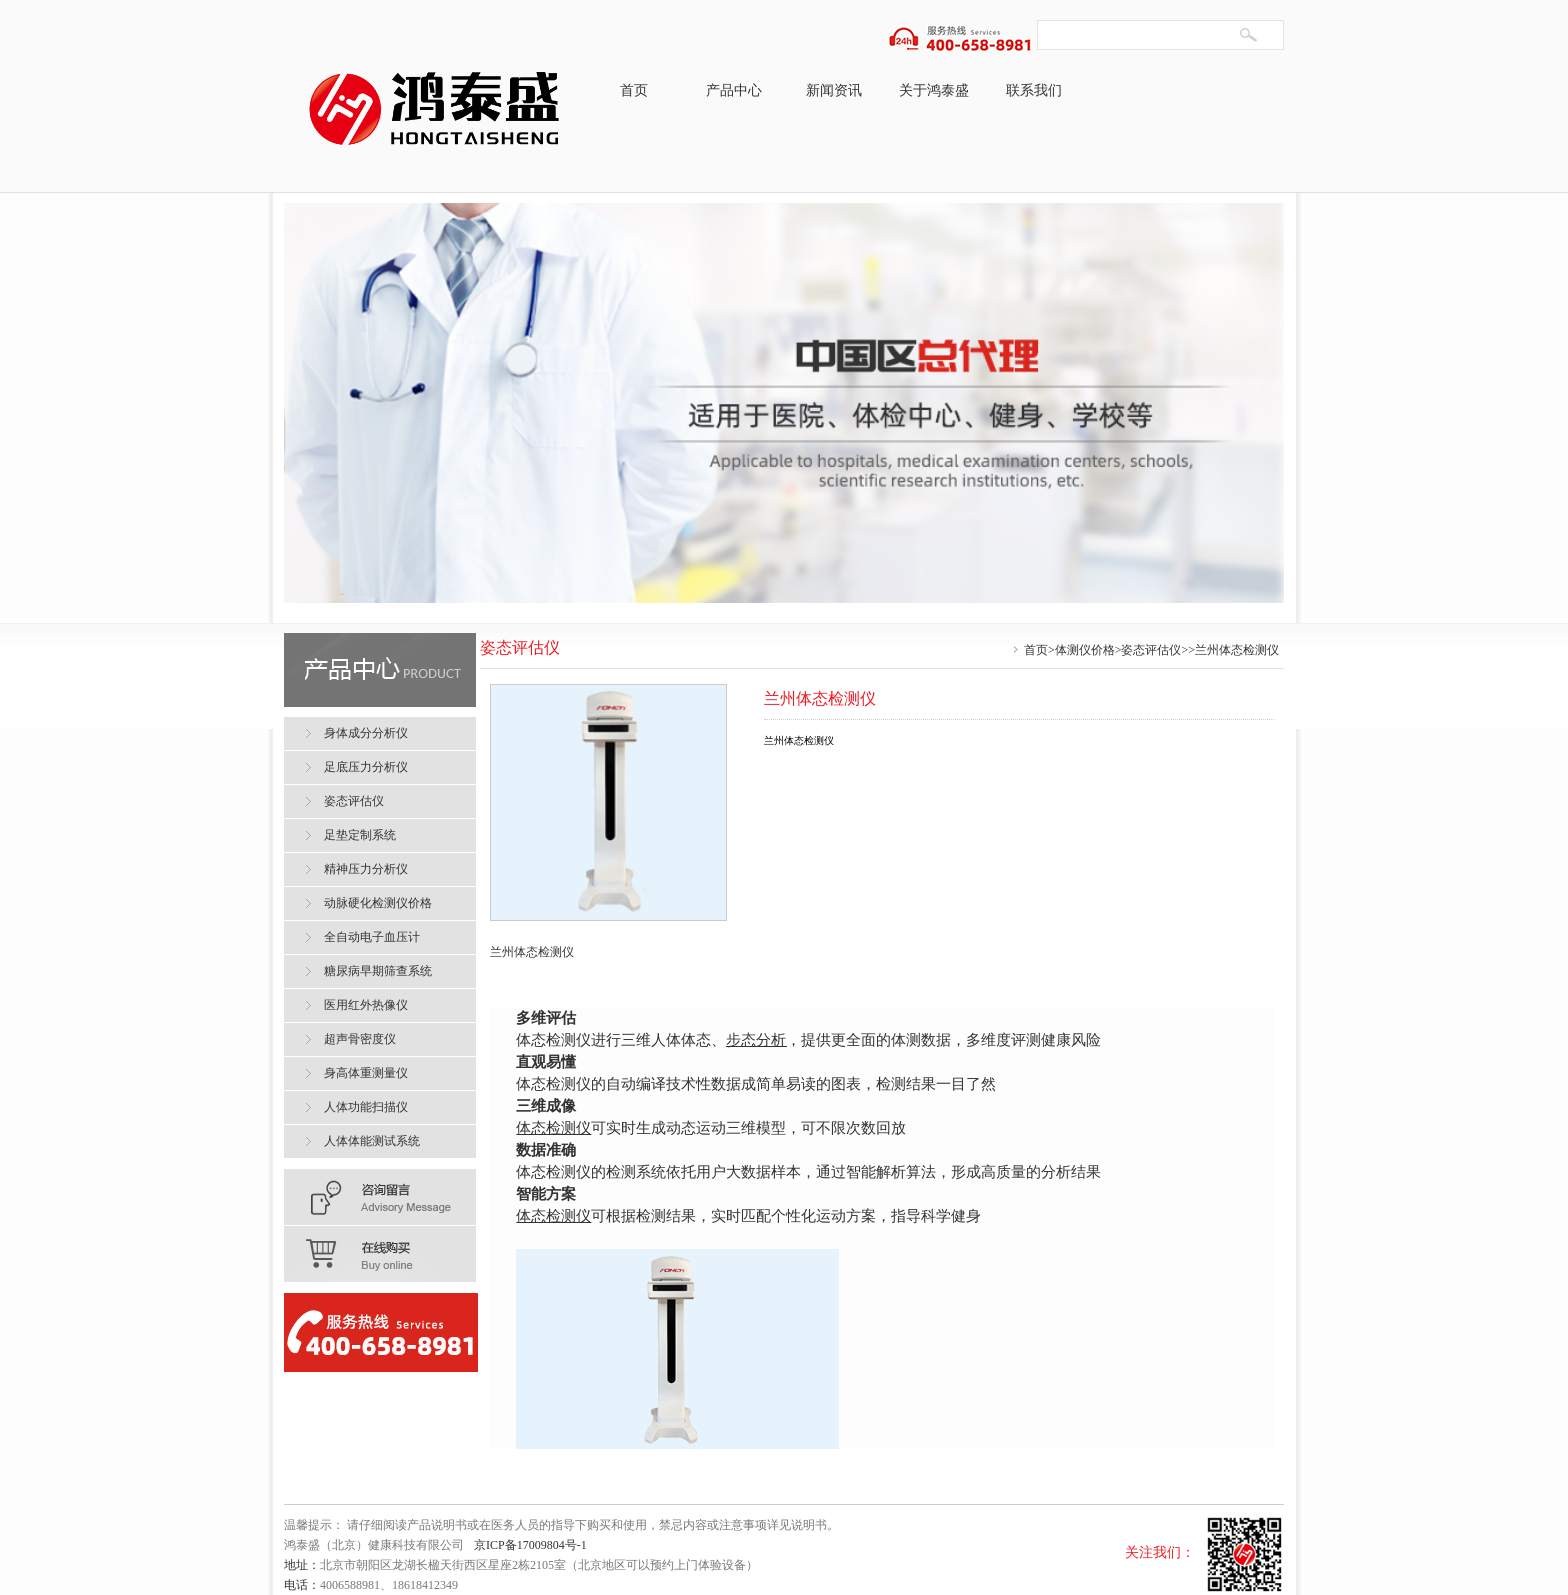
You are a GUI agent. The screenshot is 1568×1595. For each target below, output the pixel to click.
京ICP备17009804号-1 (530, 1545)
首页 (634, 90)
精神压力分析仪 (366, 869)
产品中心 (734, 90)
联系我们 (1034, 90)
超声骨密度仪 (360, 1039)
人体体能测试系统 (372, 1141)
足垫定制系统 (360, 835)
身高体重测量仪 (366, 1073)
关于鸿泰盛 (934, 90)
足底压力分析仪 (366, 767)
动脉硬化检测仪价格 (378, 903)
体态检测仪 (553, 1127)
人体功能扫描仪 (366, 1107)
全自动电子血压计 (372, 937)
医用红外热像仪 (366, 1005)
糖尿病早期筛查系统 (378, 971)
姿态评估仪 (1151, 650)
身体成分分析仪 (366, 733)
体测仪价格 (1085, 650)
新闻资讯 (834, 90)
